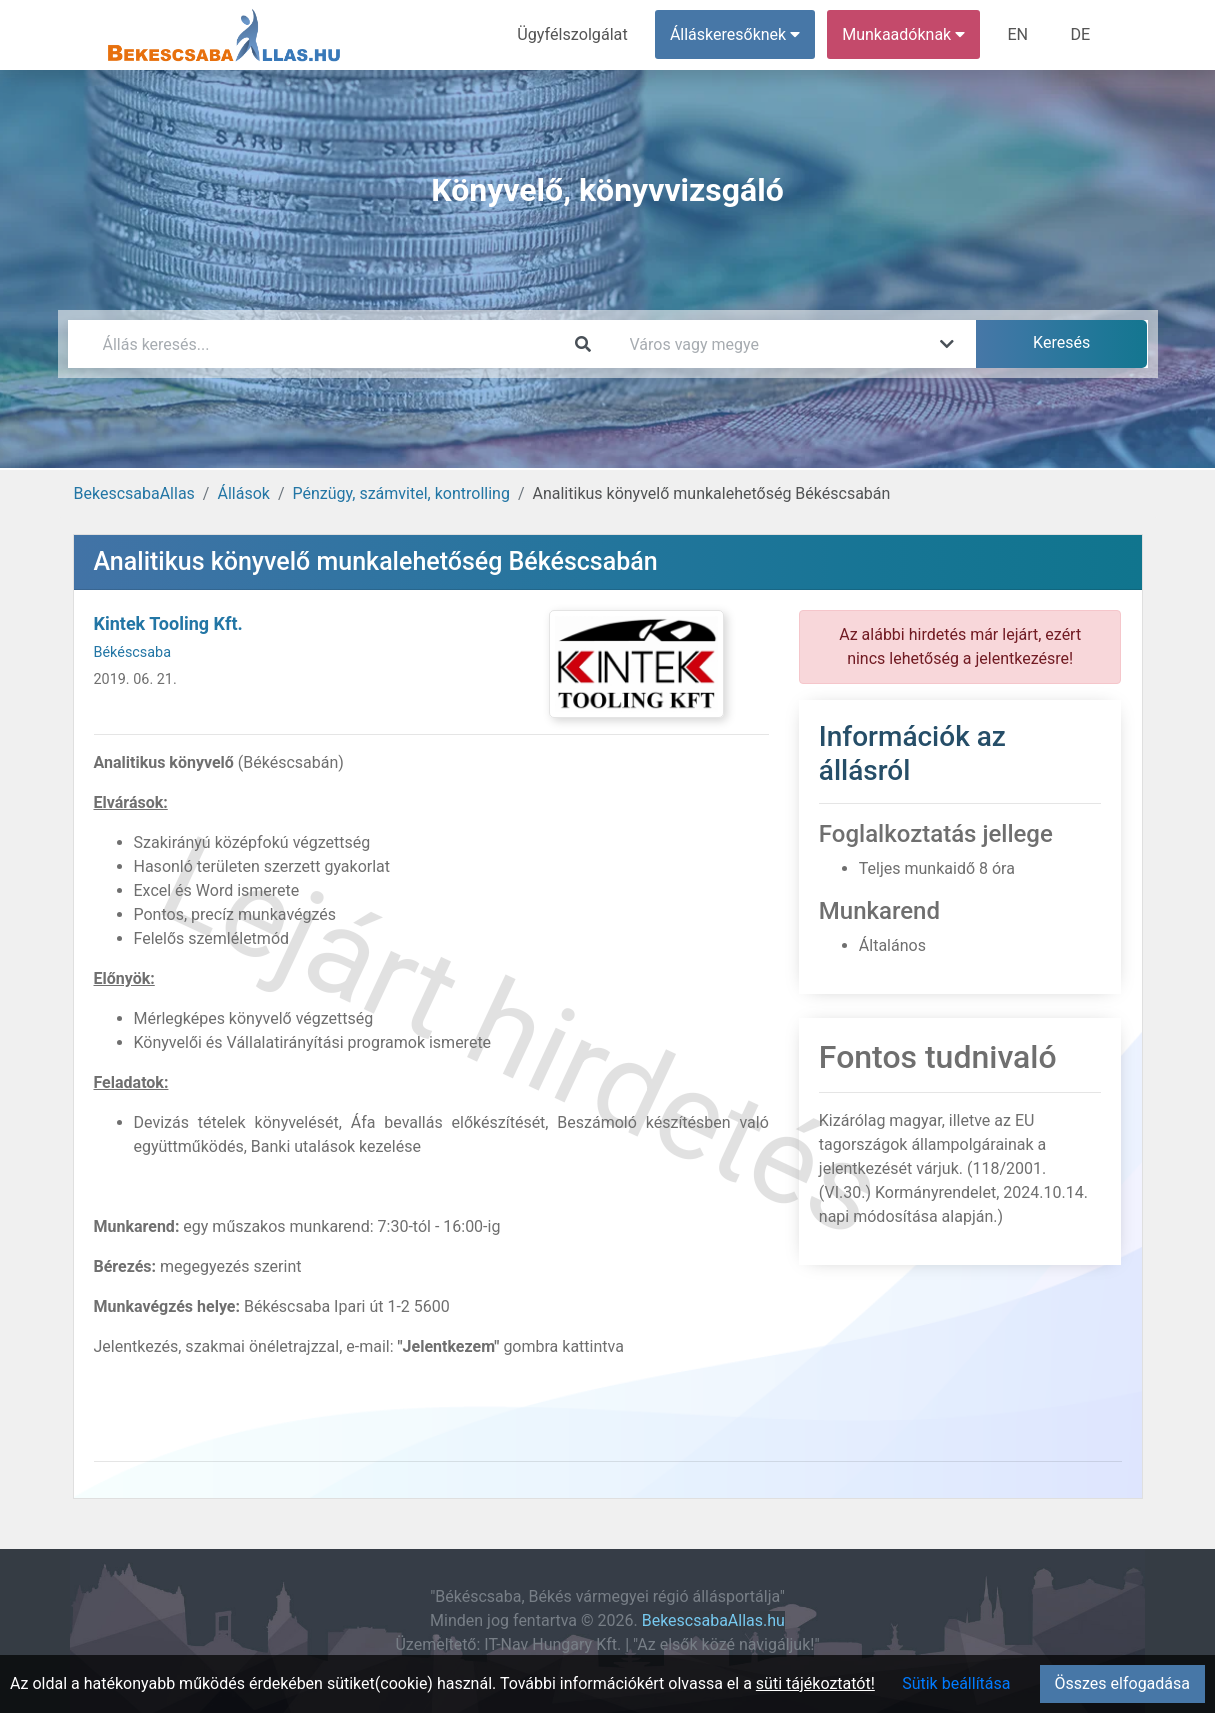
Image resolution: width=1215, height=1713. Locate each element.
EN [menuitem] (1018, 34)
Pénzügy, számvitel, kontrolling (401, 493)
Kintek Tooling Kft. (168, 623)
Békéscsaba (133, 652)
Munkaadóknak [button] (904, 34)
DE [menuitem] (1081, 34)
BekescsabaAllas (134, 493)
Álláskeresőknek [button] (736, 34)
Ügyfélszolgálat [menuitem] (574, 34)
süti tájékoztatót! (815, 1683)
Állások (243, 493)
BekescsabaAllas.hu (713, 1620)
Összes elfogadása (1122, 1683)
